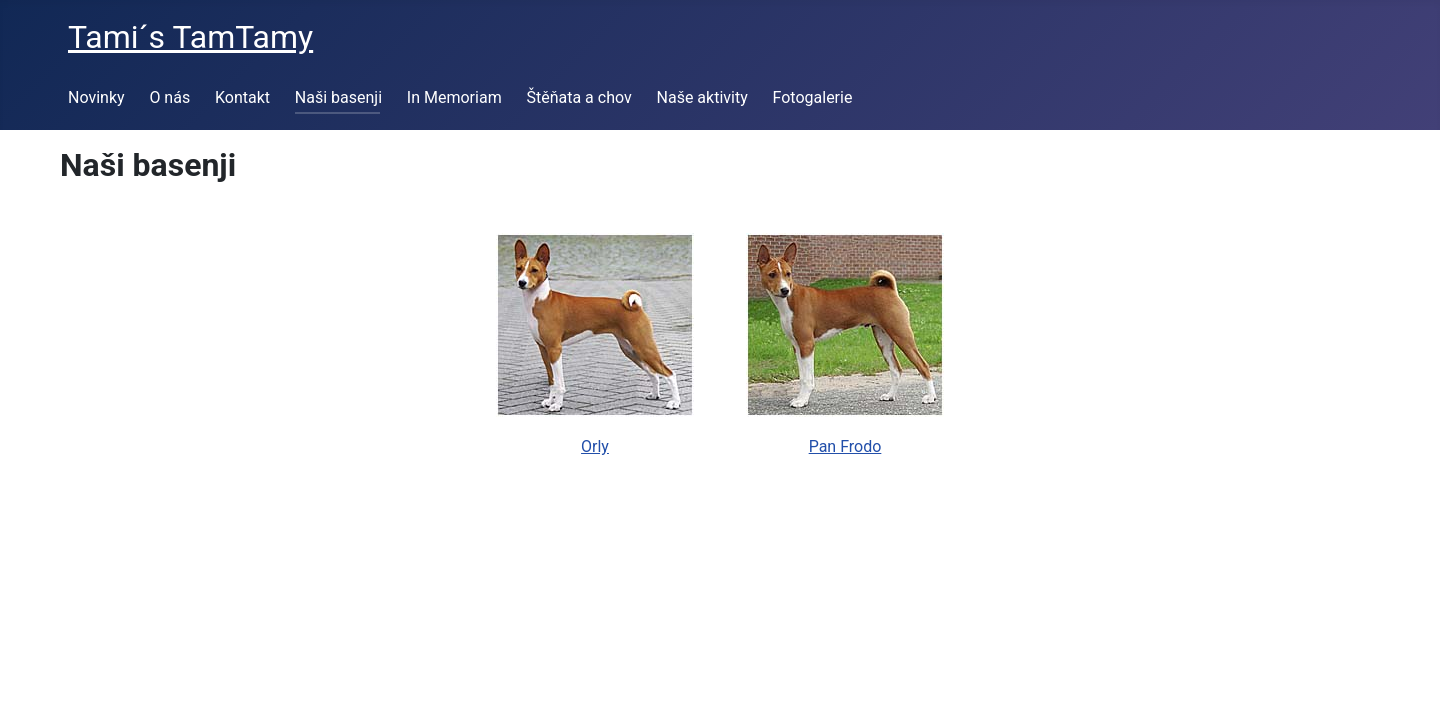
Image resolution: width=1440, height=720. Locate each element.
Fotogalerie (813, 97)
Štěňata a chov (578, 97)
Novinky (96, 97)
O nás (169, 97)
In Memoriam (454, 97)
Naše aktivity (702, 97)
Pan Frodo (845, 446)
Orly (595, 446)
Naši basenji (338, 97)
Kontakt (242, 97)
